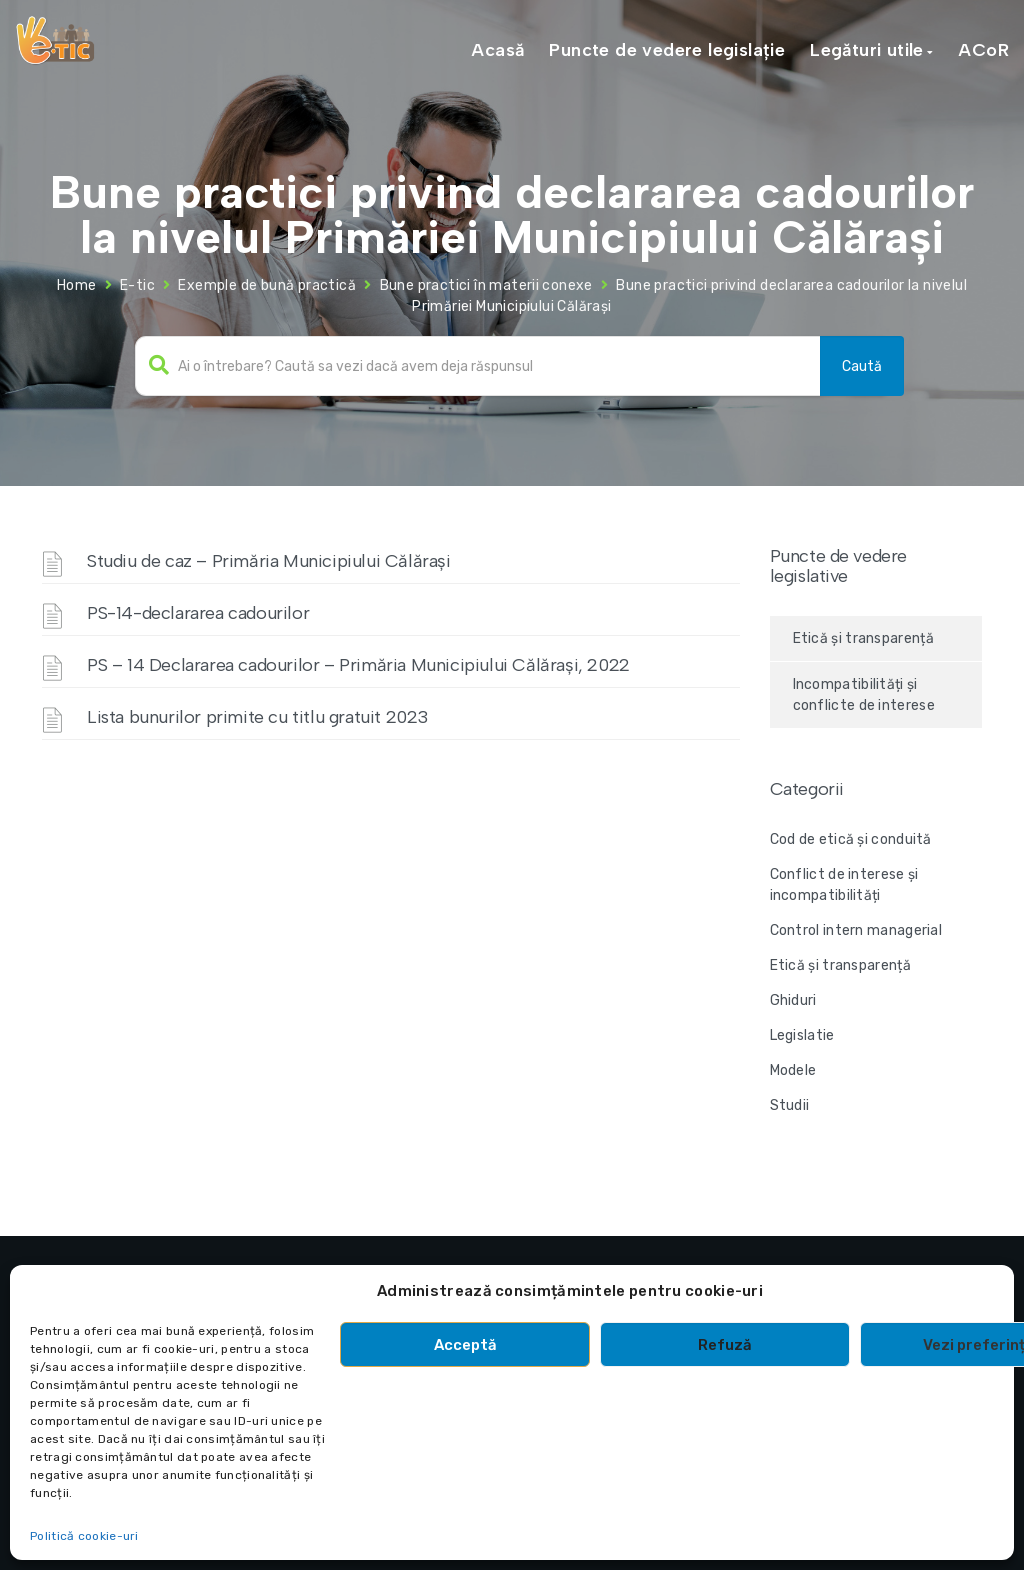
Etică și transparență (863, 638)
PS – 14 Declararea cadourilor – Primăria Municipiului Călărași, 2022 (358, 665)
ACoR (983, 50)
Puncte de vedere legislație (667, 50)
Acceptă (465, 1345)
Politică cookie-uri (84, 1536)
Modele (793, 1070)
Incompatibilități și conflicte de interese (864, 695)
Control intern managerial (856, 930)
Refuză (725, 1345)
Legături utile (867, 50)
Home (77, 285)
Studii (790, 1105)
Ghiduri (793, 1000)
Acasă (497, 50)
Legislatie (802, 1035)
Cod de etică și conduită (851, 839)
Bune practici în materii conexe (486, 285)
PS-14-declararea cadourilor (198, 613)
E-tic (137, 285)
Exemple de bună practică (267, 285)
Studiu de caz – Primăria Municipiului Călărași (269, 561)
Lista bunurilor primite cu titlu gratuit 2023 (258, 717)
